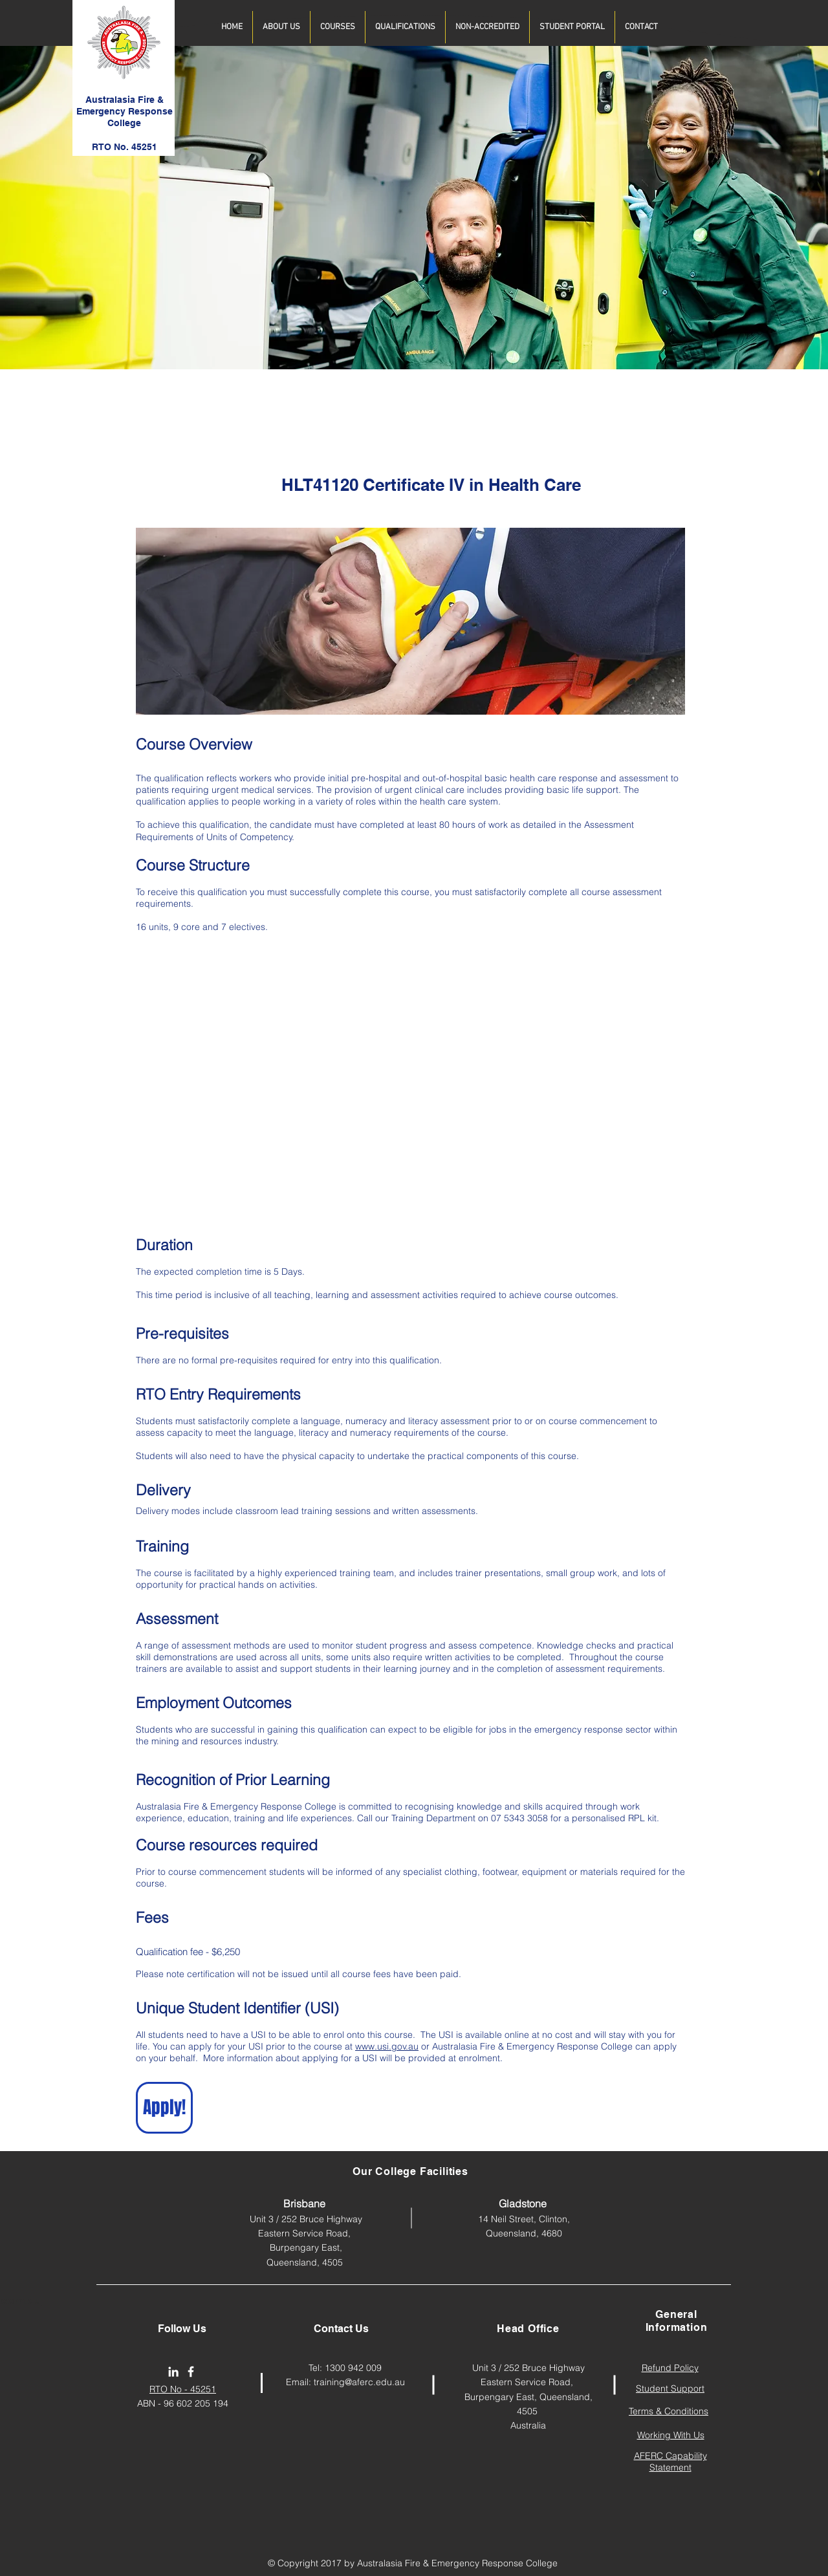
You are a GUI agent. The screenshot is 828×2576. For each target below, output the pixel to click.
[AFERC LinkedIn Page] (173, 2372)
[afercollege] (191, 2372)
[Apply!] (164, 2108)
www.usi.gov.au (387, 2046)
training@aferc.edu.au (359, 2382)
